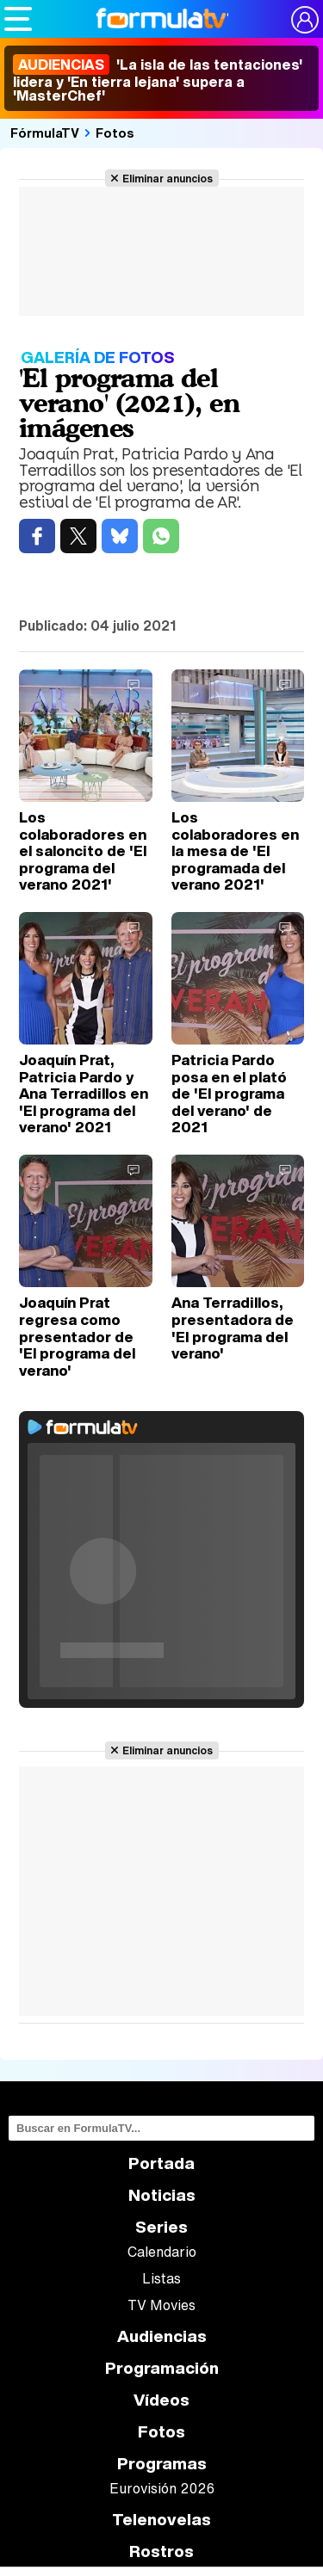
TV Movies (161, 2305)
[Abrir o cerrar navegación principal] (18, 19)
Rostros (161, 2551)
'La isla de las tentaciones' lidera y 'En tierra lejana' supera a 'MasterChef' (157, 80)
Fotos (115, 132)
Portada (161, 2163)
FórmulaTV (44, 132)
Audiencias (162, 2336)
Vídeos (161, 2400)
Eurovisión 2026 (161, 2488)
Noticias (162, 2195)
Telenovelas (161, 2520)
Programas (162, 2464)
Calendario (161, 2251)
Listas (161, 2278)
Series (161, 2227)
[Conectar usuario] (305, 20)
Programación (162, 2368)
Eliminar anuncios (167, 178)
